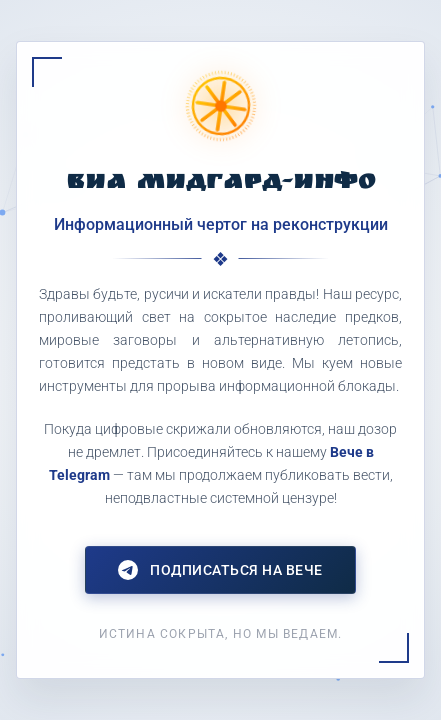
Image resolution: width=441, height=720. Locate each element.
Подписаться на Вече (220, 570)
